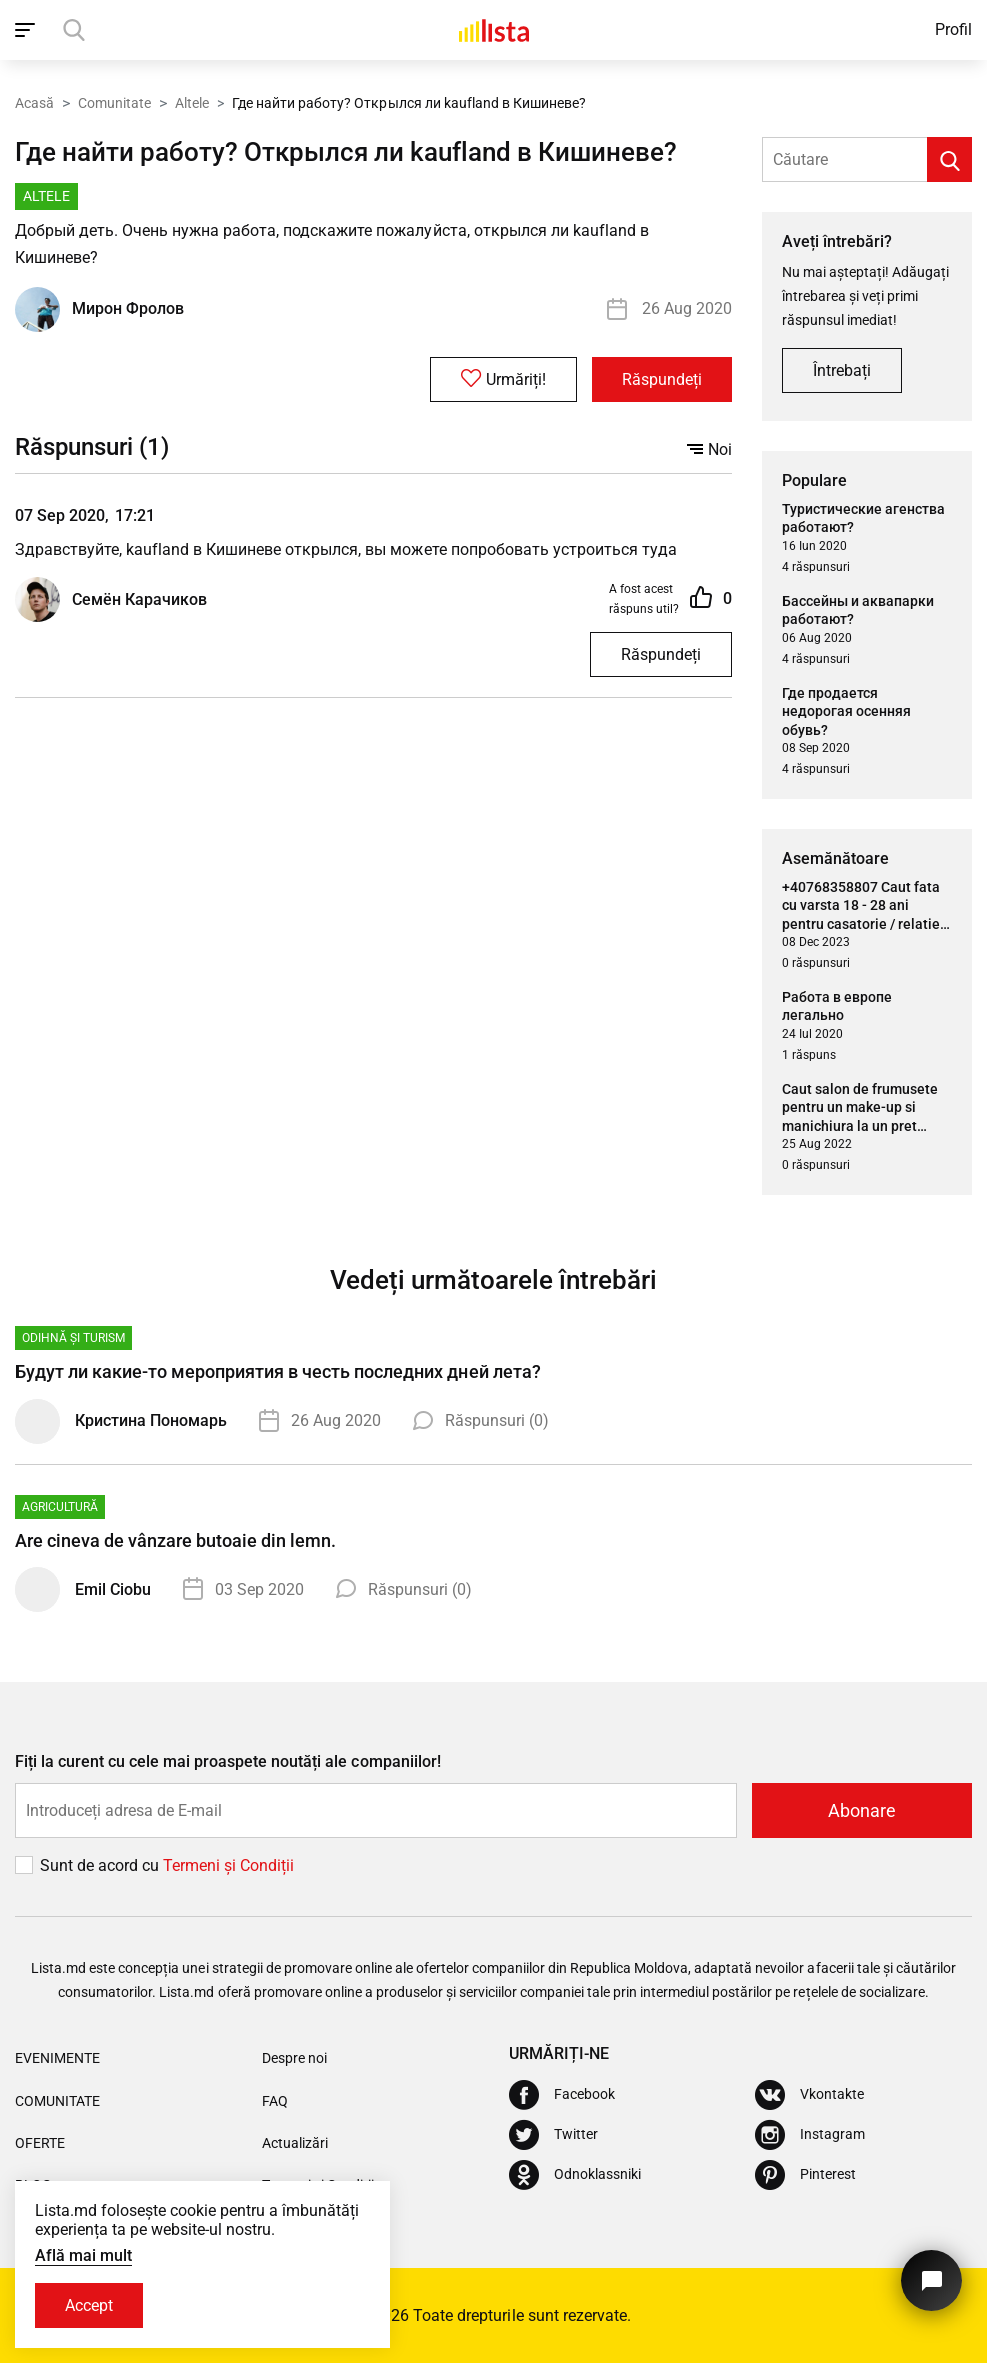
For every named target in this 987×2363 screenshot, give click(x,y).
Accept (89, 2305)
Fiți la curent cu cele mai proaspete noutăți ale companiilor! (228, 1761)
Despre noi (294, 2058)
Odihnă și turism (73, 1338)
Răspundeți (662, 379)
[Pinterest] (805, 2175)
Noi (709, 449)
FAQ (275, 2101)
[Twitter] (553, 2135)
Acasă (34, 103)
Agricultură (60, 1507)
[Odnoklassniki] (575, 2175)
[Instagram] (810, 2135)
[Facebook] (562, 2095)
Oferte (40, 2143)
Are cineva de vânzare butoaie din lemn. (175, 1540)
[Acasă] (494, 30)
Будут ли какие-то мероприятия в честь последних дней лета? (278, 1371)
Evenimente (57, 2058)
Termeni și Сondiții (228, 1865)
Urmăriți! (503, 379)
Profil (953, 29)
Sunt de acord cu (101, 1865)
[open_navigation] (27, 30)
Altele (192, 103)
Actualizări (295, 2143)
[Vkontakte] (809, 2095)
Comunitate (114, 103)
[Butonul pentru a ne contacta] (931, 2280)
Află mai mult (83, 2255)
